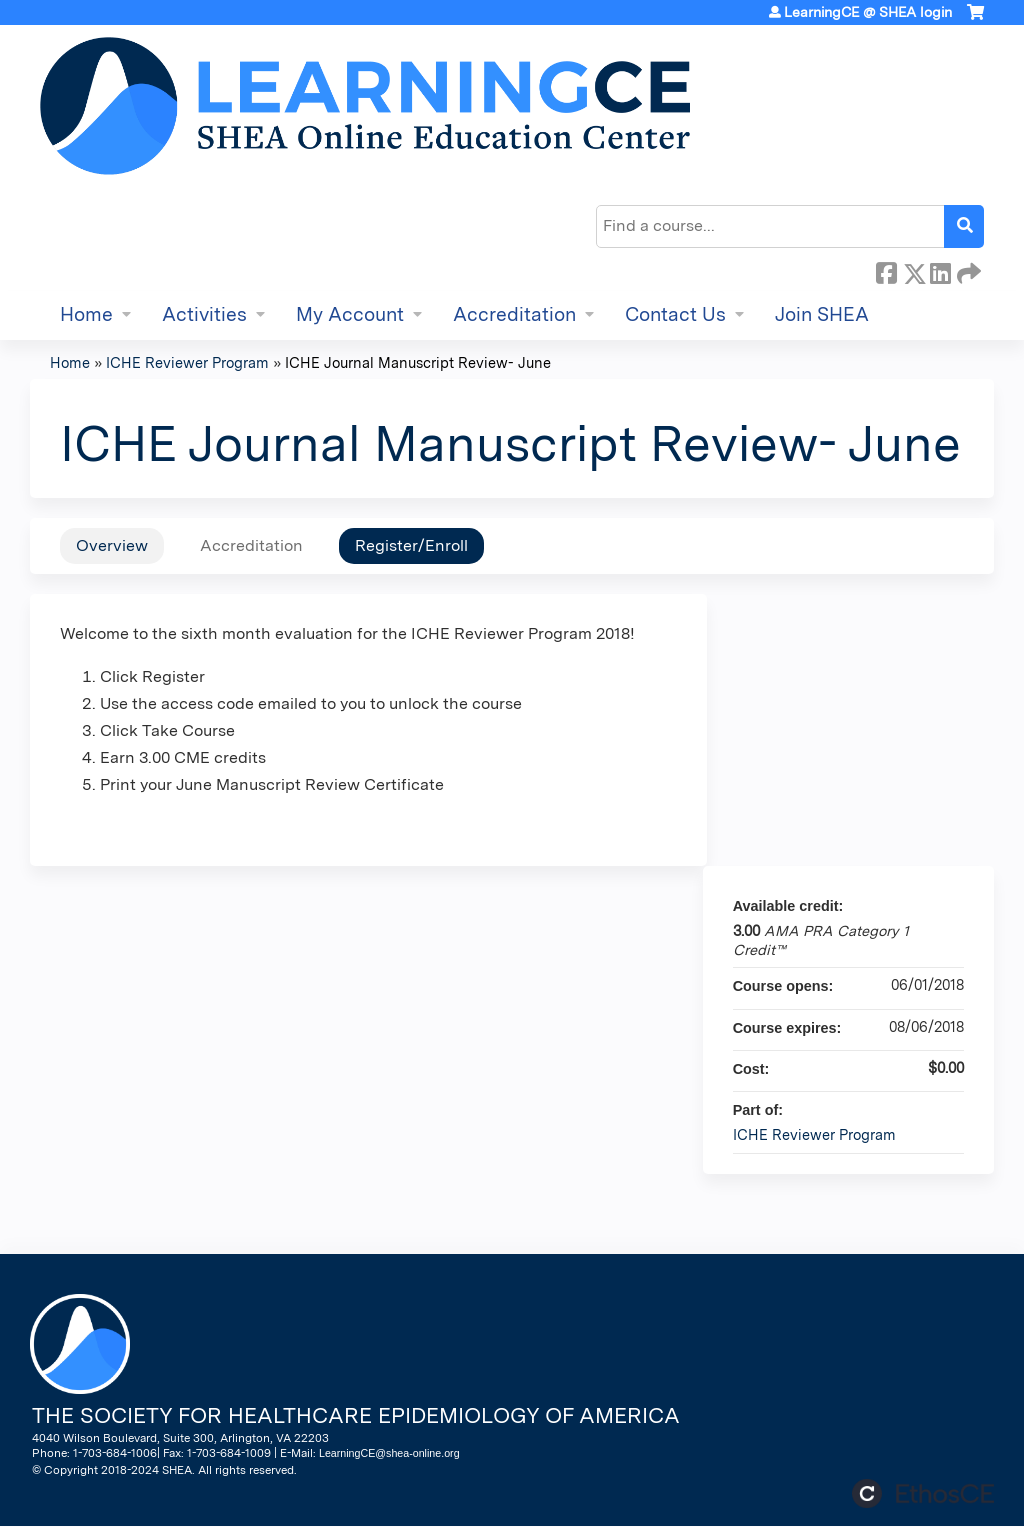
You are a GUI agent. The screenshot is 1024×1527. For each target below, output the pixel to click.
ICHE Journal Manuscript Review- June (418, 362)
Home (86, 314)
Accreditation (514, 314)
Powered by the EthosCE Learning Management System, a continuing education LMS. (923, 1493)
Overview (112, 545)
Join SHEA (822, 314)
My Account (350, 314)
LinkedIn (940, 270)
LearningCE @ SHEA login (868, 12)
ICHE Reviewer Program (187, 362)
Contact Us (675, 314)
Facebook (886, 270)
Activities (204, 314)
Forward (967, 270)
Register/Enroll (411, 545)
